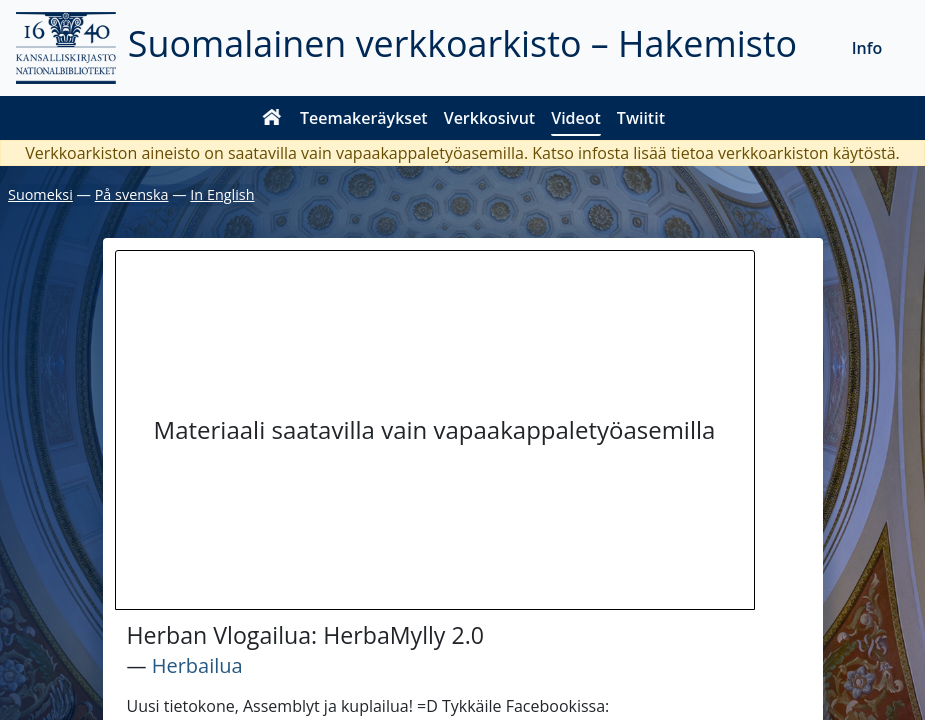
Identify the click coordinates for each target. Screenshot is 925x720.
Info (867, 48)
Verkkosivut (489, 118)
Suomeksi (40, 194)
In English (222, 194)
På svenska (132, 194)
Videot (576, 118)
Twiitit (641, 118)
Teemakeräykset (364, 118)
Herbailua (197, 665)
